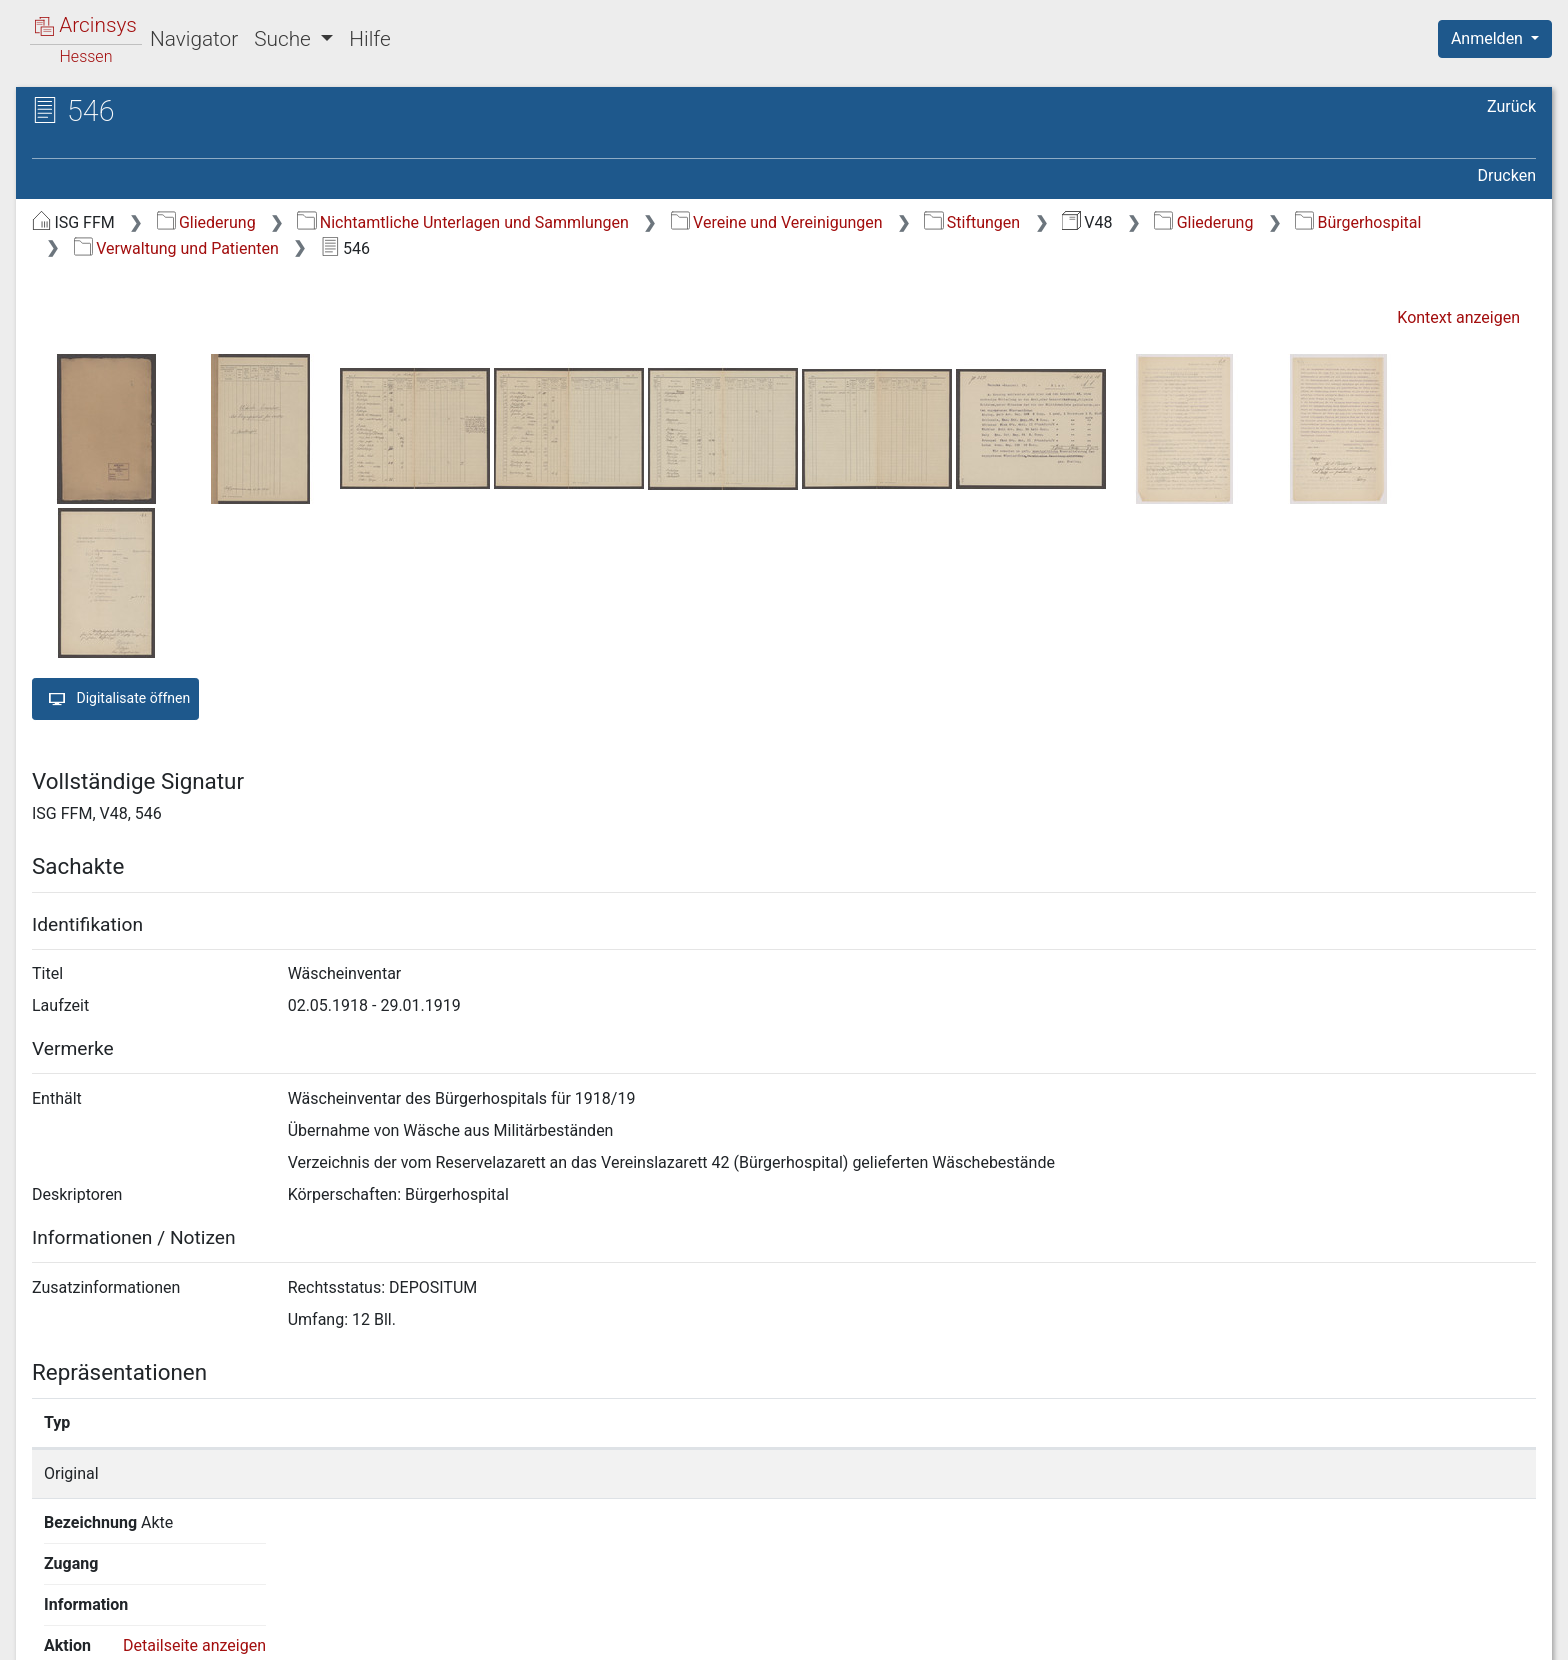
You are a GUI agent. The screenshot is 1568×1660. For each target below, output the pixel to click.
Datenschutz (1201, 1633)
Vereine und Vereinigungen (777, 222)
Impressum (1501, 1633)
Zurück (1511, 106)
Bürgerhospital (1358, 222)
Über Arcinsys (1052, 1633)
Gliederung (206, 222)
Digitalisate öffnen (115, 699)
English (46, 1618)
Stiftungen (972, 222)
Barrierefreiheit (1354, 1633)
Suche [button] (285, 39)
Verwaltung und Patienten (176, 248)
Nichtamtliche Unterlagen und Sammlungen (462, 222)
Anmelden (1489, 38)
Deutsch (120, 1618)
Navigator (194, 39)
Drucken (1507, 175)
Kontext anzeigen (1458, 317)
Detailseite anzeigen (1222, 1473)
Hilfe (369, 39)
